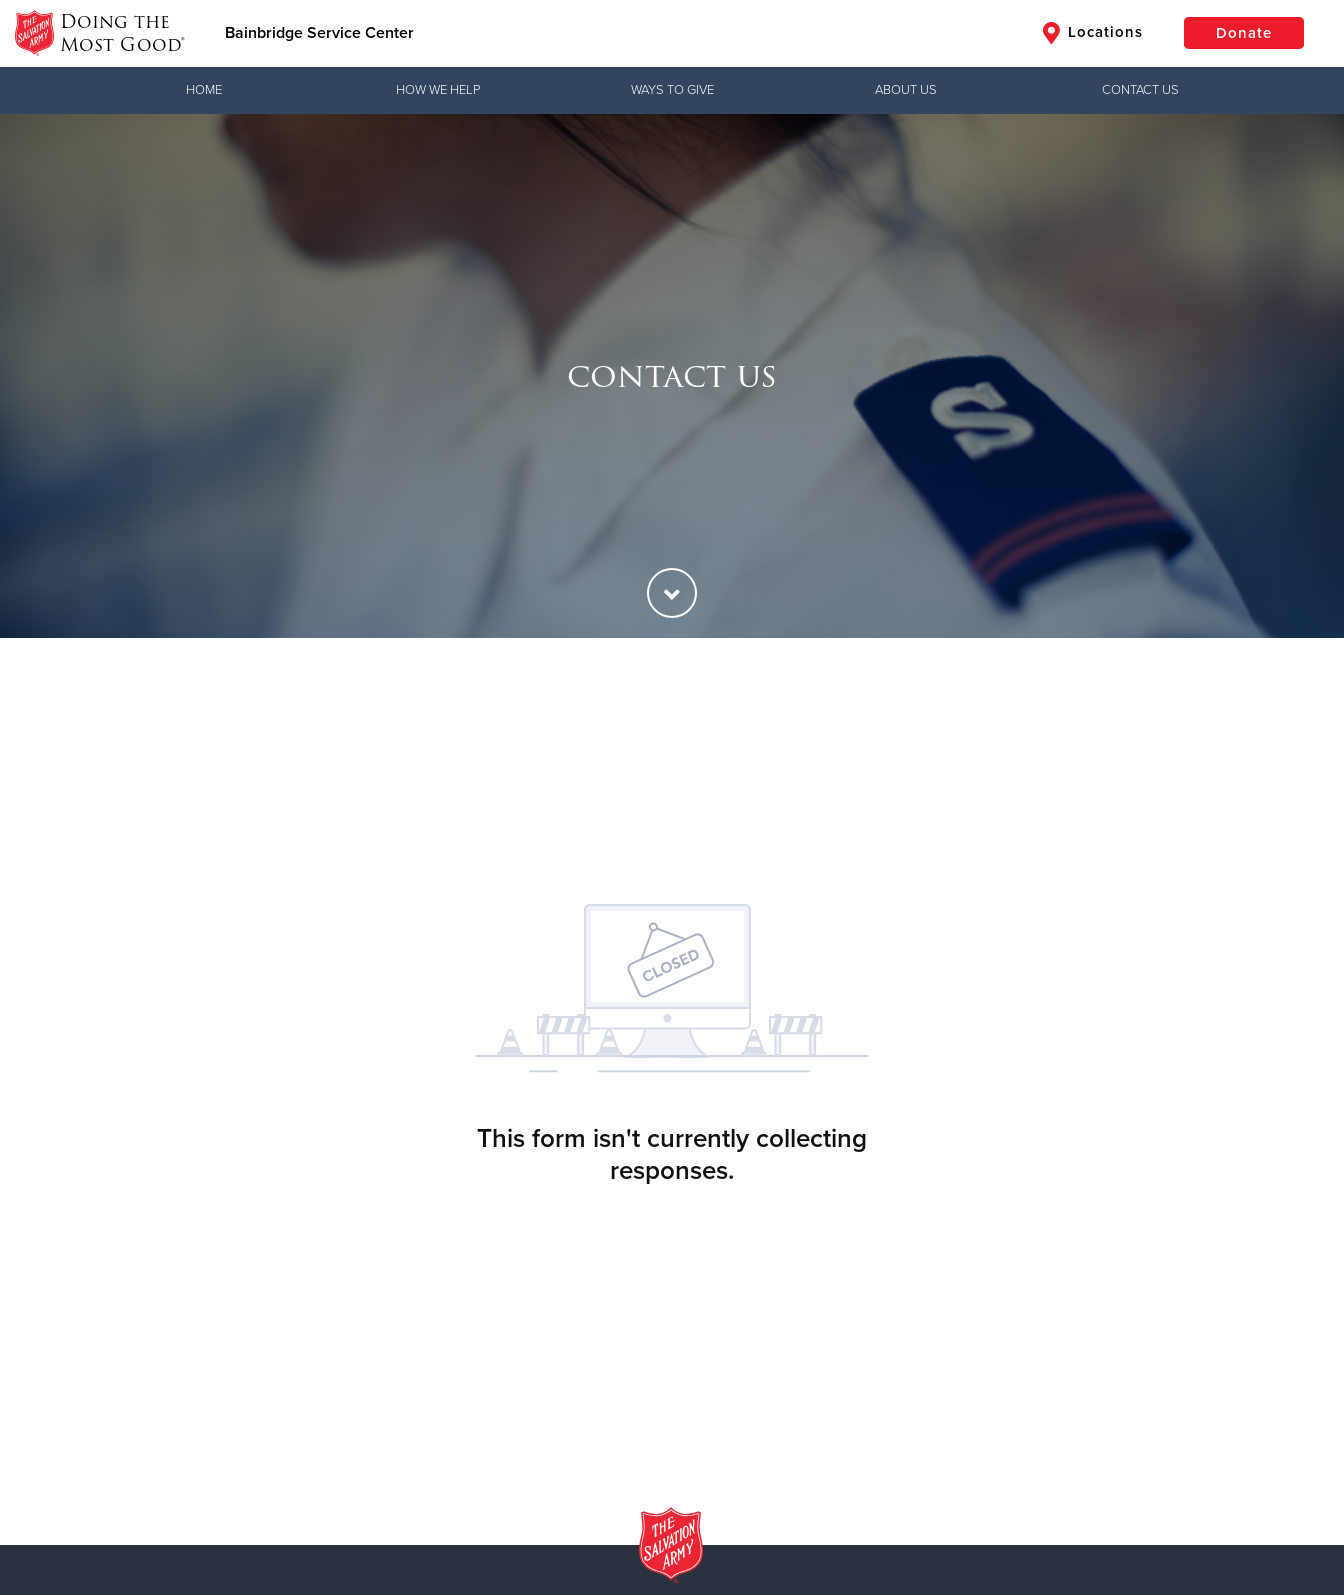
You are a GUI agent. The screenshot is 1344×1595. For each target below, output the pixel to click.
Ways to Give (672, 90)
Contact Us (1140, 90)
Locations (1093, 33)
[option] (672, 376)
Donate (1244, 33)
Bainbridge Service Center (319, 33)
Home (204, 90)
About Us (906, 90)
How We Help (438, 90)
